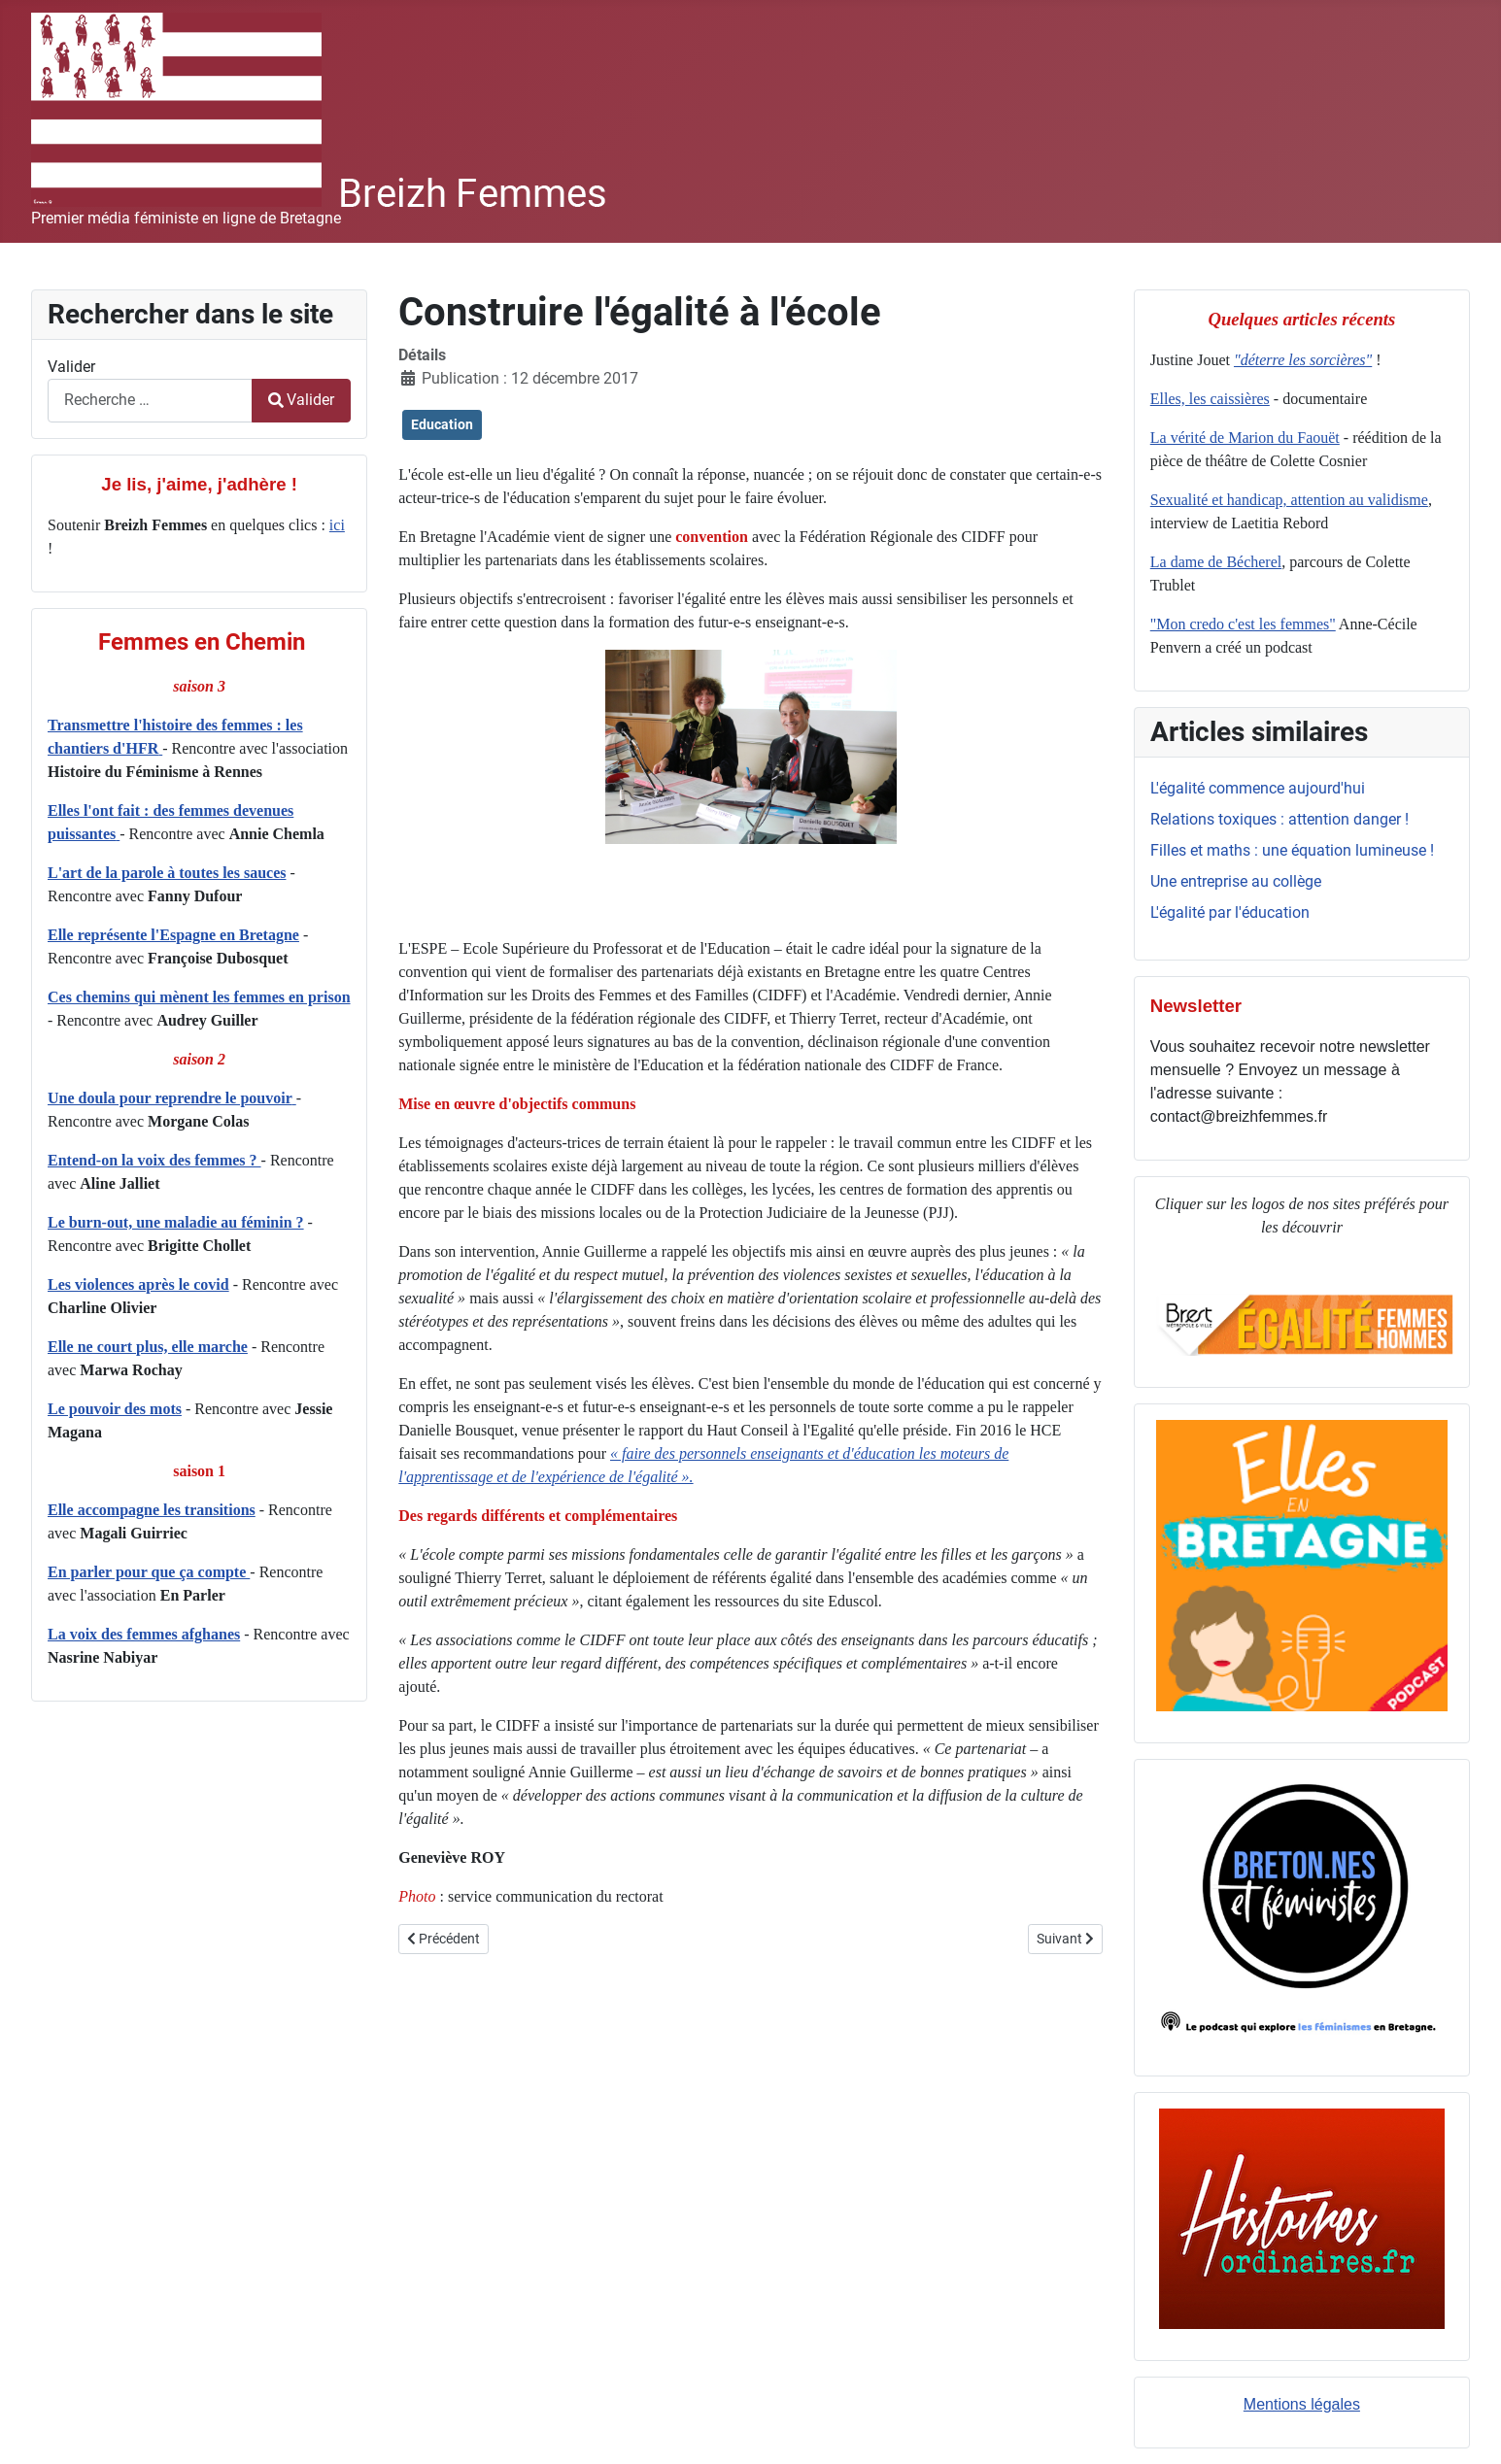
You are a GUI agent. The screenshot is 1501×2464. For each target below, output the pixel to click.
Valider (71, 366)
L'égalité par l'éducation (1230, 912)
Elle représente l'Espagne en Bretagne (173, 935)
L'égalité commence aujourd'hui (1257, 788)
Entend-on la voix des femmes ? (154, 1160)
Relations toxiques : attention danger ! (1279, 819)
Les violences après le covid (138, 1284)
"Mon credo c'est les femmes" (1243, 624)
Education (442, 424)
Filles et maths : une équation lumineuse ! (1292, 850)
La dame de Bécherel (1215, 562)
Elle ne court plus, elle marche (148, 1346)
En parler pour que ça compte (149, 1572)
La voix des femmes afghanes (144, 1634)
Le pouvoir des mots (115, 1409)
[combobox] (150, 400)
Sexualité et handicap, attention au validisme (1289, 499)
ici (337, 525)
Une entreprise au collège (1235, 881)
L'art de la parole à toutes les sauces (167, 872)
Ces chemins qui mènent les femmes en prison (199, 997)
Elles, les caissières (1210, 398)
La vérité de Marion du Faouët (1245, 437)
